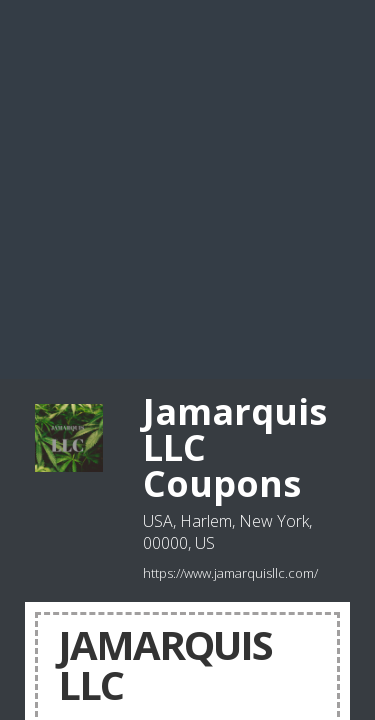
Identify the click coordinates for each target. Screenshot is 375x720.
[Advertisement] (187, 187)
